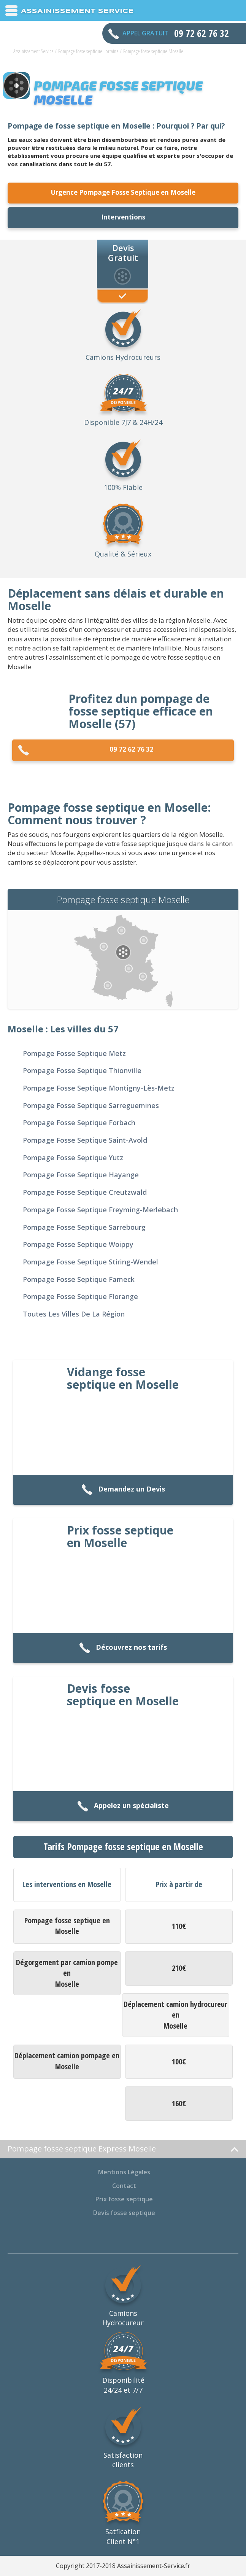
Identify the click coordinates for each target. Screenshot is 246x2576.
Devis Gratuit (123, 252)
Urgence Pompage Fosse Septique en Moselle (123, 192)
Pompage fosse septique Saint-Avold (85, 1140)
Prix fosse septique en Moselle (120, 1536)
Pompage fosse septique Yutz (73, 1157)
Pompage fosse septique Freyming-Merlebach (100, 1209)
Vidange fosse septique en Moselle (123, 1378)
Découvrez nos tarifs (123, 1648)
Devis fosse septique (124, 2213)
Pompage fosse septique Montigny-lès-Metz (99, 1087)
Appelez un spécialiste (123, 1806)
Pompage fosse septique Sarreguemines (91, 1105)
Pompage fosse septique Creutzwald (85, 1192)
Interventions (123, 217)
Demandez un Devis (123, 1489)
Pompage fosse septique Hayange (81, 1174)
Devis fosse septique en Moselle (123, 1694)
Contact (124, 2186)
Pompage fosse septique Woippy (78, 1244)
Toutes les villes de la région (74, 1313)
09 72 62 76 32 (85, 750)
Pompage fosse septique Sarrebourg (84, 1227)
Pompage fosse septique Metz (74, 1053)
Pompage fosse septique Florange (80, 1296)
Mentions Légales (124, 2172)
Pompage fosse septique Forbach (79, 1122)
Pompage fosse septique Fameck (79, 1279)
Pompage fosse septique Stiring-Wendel (90, 1261)
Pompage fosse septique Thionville (82, 1070)
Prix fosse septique (124, 2199)
